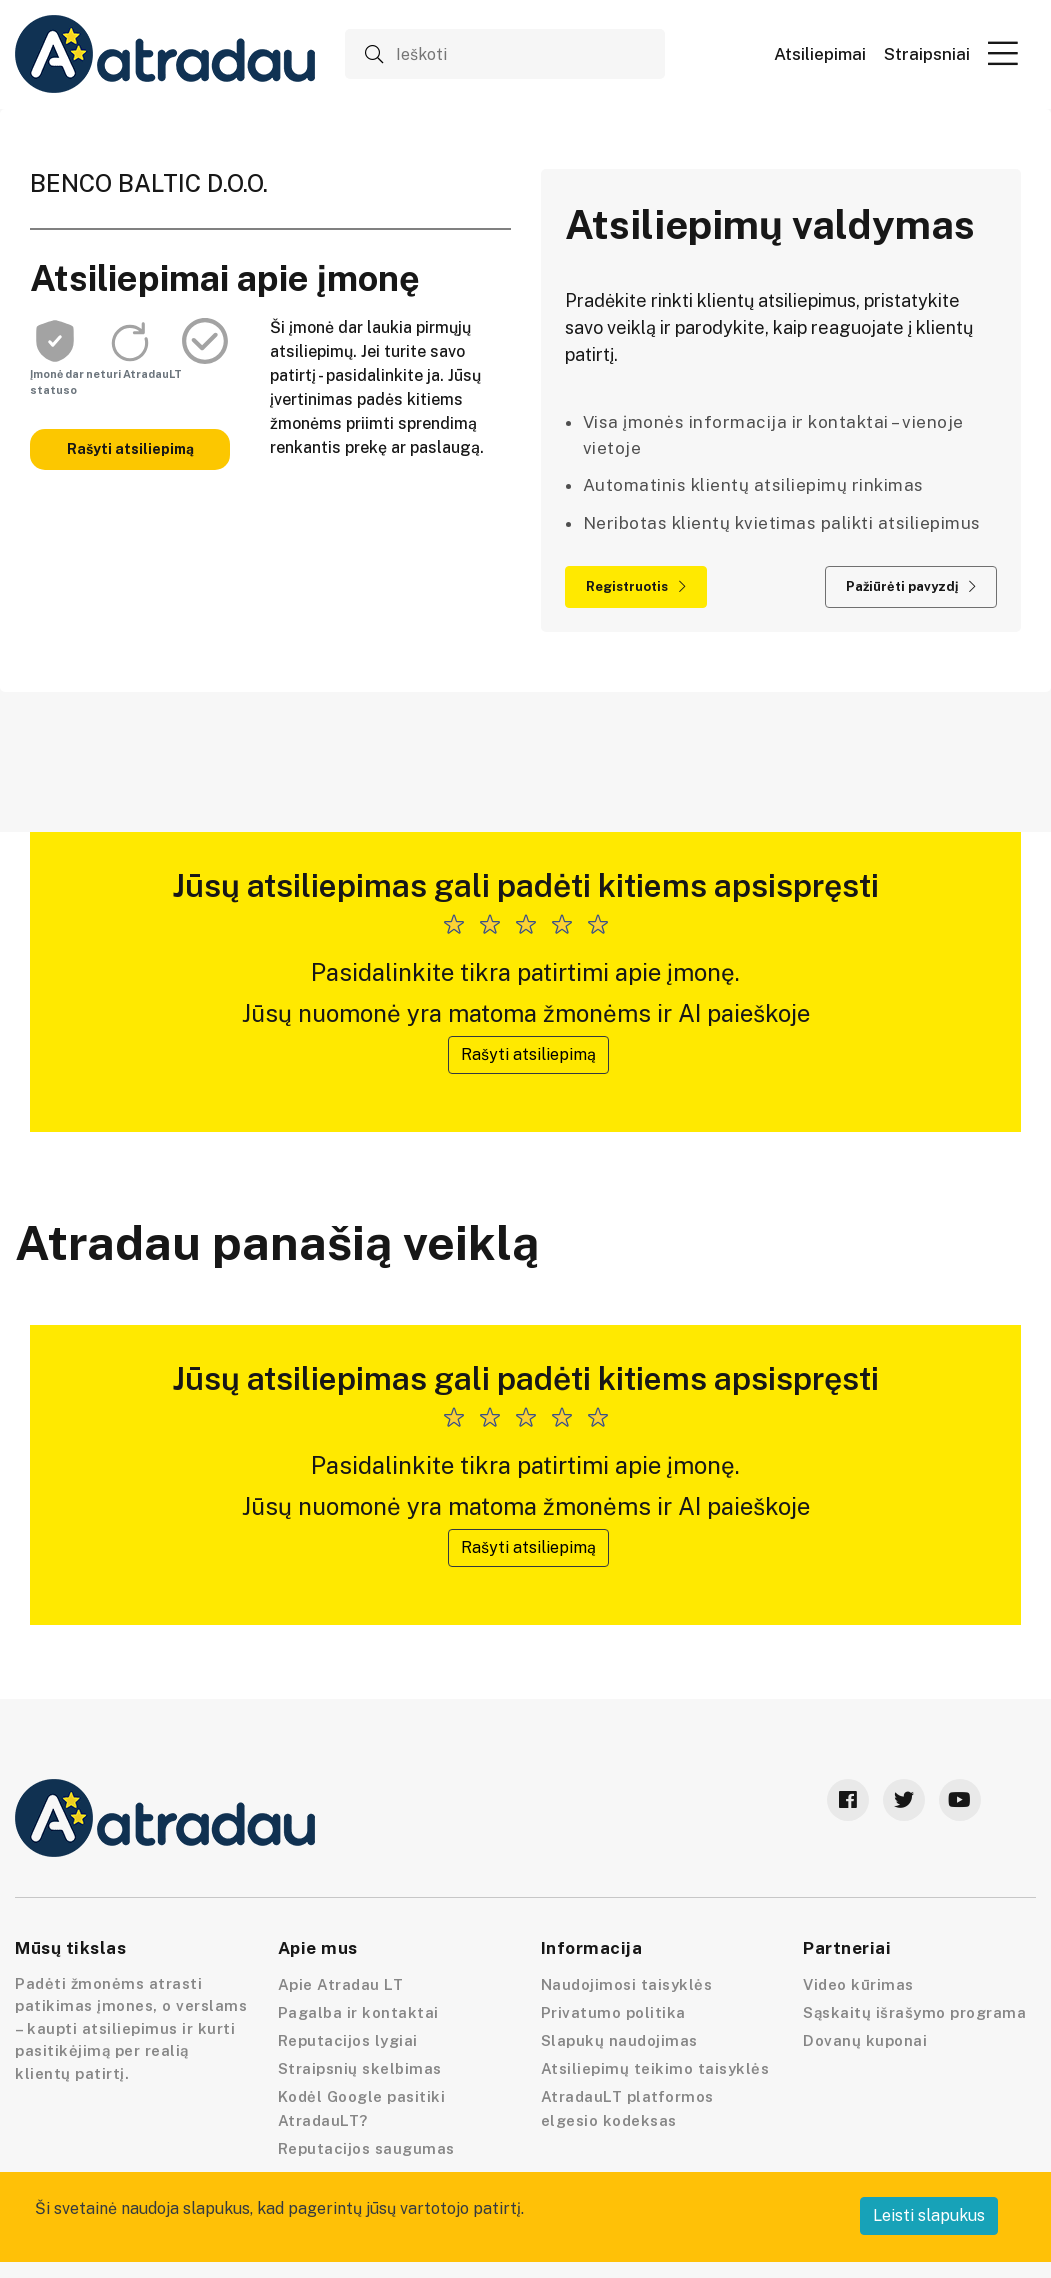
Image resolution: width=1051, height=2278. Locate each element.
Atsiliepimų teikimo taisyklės (655, 2068)
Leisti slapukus (929, 2215)
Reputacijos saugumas (366, 2148)
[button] (1003, 53)
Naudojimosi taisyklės (627, 1984)
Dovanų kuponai (865, 2040)
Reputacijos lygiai (348, 2040)
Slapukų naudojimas (619, 2040)
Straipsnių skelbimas (360, 2068)
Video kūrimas (858, 1984)
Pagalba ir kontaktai (358, 2012)
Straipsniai (927, 54)
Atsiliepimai (820, 54)
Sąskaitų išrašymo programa (914, 2012)
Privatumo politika (613, 2012)
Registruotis (636, 586)
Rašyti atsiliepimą (130, 449)
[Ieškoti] (505, 54)
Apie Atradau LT (341, 1984)
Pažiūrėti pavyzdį (911, 586)
